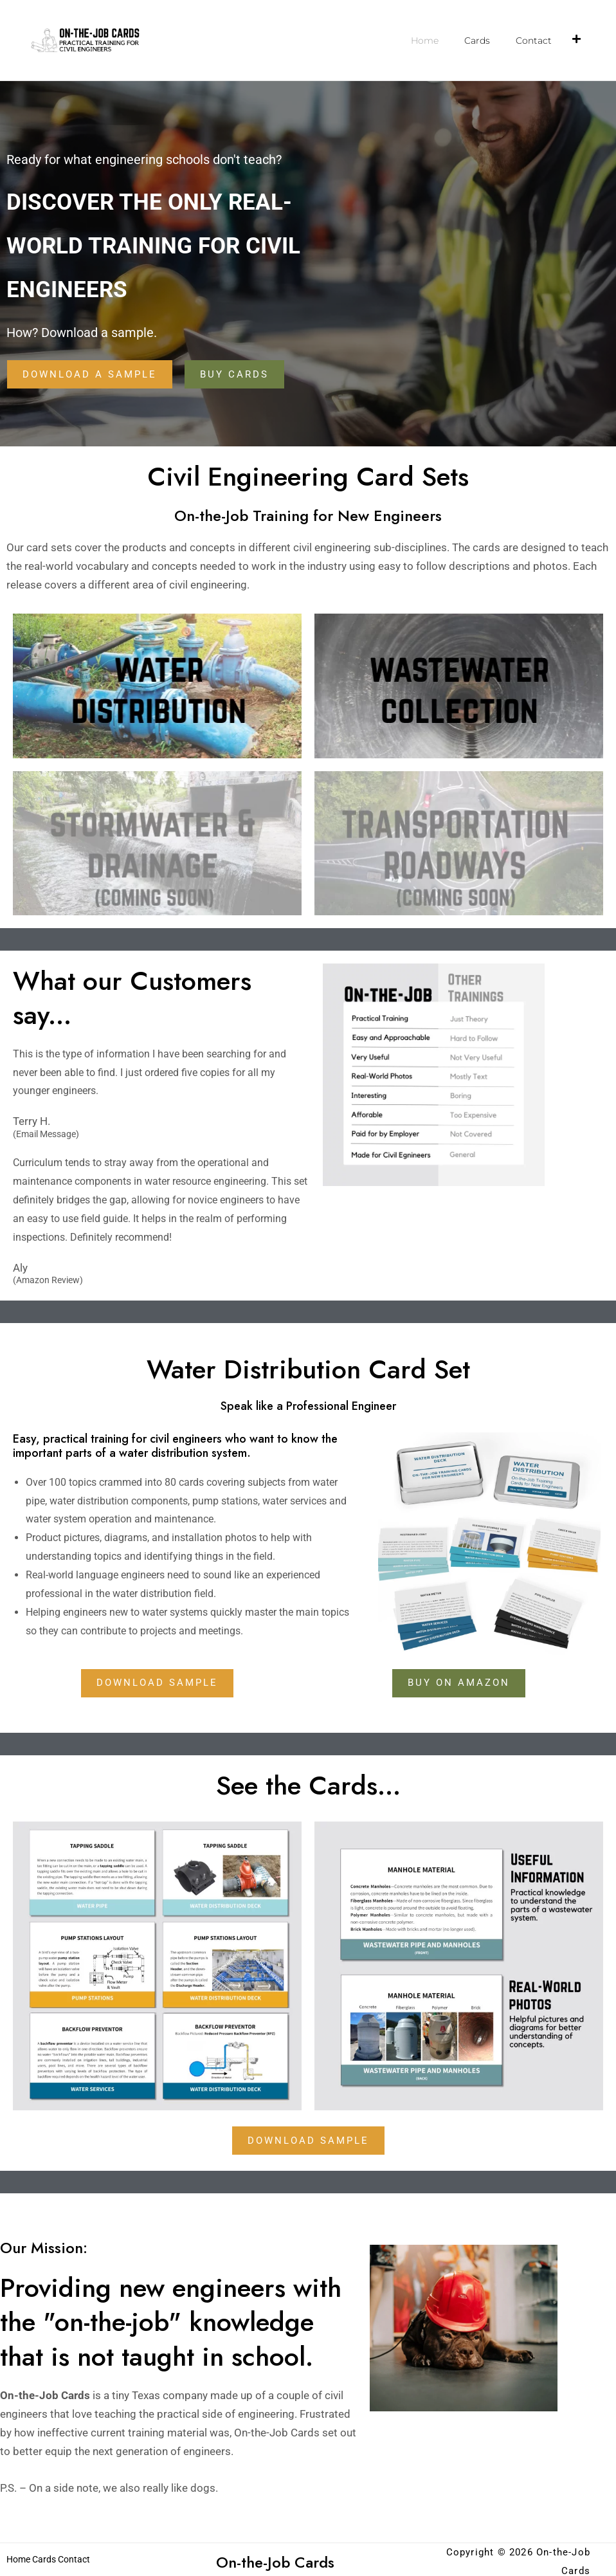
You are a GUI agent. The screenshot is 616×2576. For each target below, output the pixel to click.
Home (425, 40)
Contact (534, 40)
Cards (477, 40)
